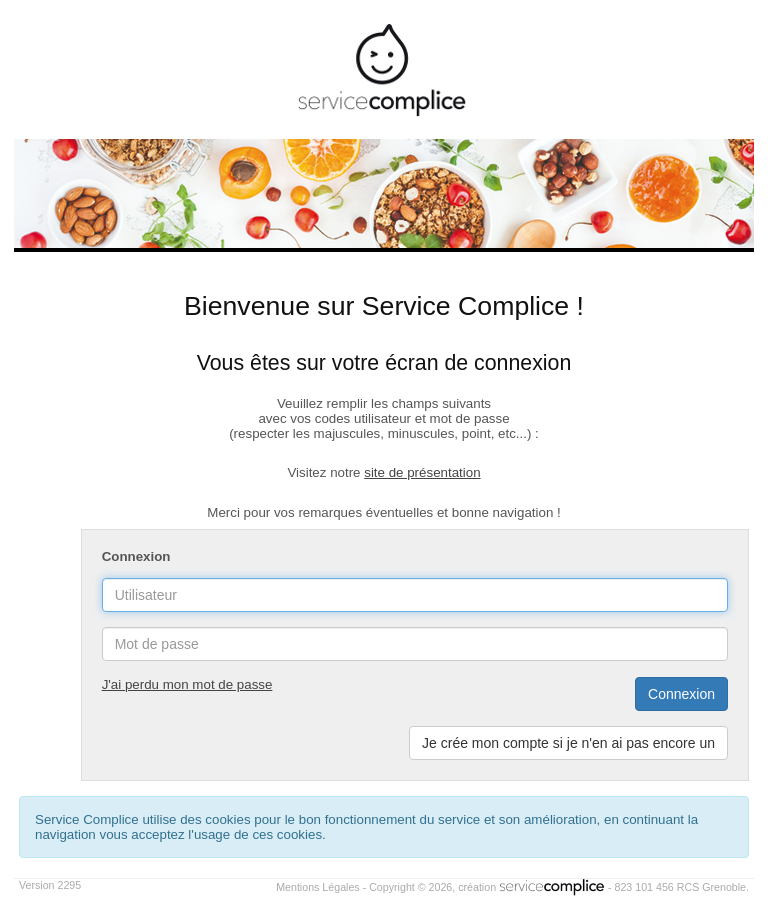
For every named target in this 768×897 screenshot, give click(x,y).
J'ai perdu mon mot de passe (187, 684)
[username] (415, 595)
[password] (415, 644)
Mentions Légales (318, 887)
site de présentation (422, 472)
